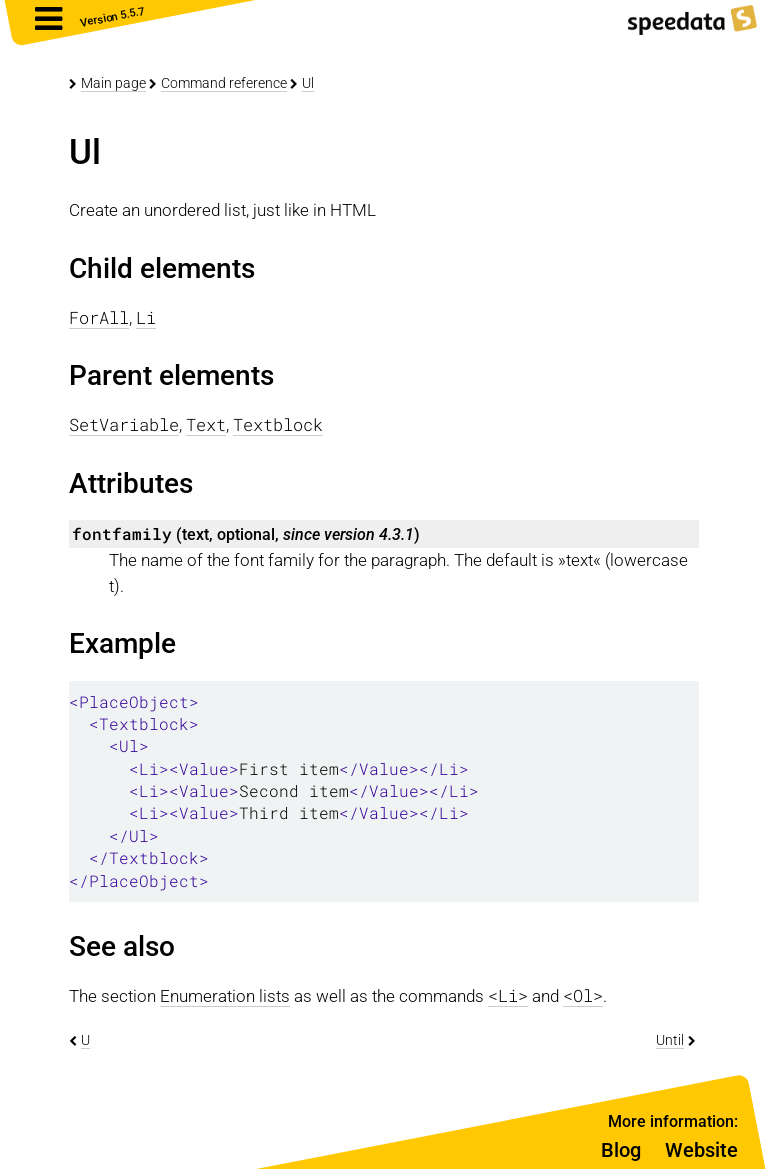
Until (670, 1040)
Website (701, 1150)
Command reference (224, 83)
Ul (308, 83)
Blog (621, 1150)
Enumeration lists (225, 996)
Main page (113, 83)
